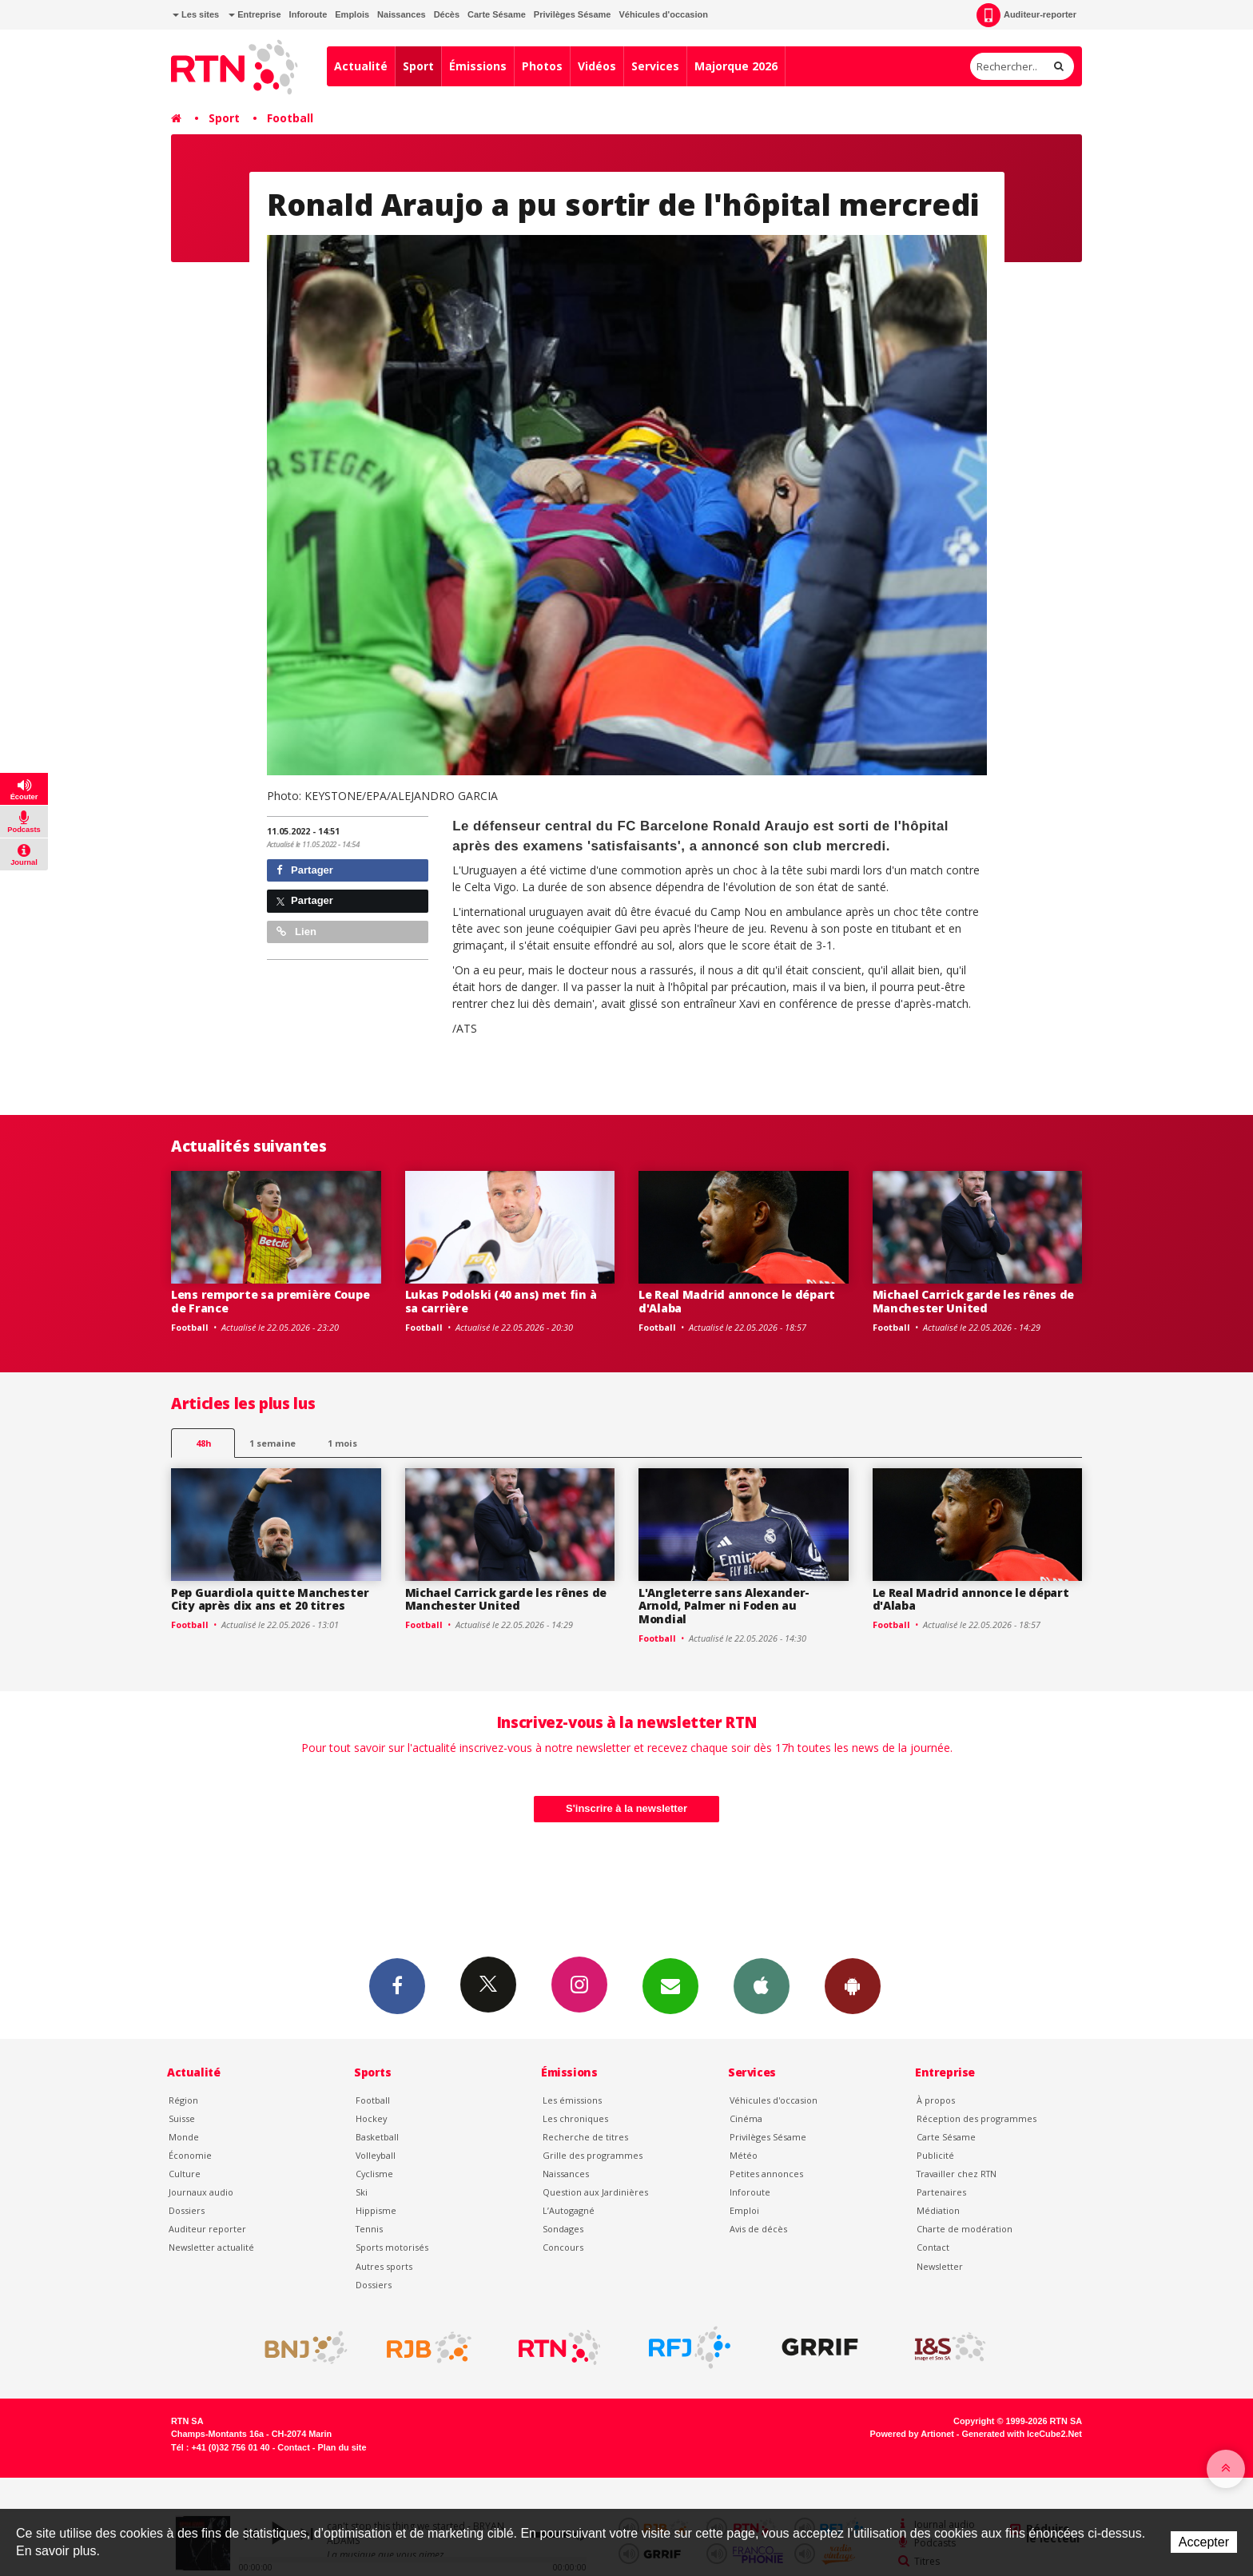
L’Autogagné (569, 2210)
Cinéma (746, 2118)
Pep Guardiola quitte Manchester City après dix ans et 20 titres (269, 1599)
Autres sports (384, 2266)
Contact (933, 2247)
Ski (362, 2192)
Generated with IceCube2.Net (1022, 2434)
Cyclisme (374, 2173)
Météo (744, 2155)
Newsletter (940, 2266)
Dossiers (187, 2210)
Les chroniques (575, 2118)
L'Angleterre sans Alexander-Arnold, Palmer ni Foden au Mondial (723, 1606)
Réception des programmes (976, 2118)
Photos (542, 66)
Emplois (352, 14)
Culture (185, 2173)
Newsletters (670, 1985)
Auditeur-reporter (1026, 15)
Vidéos (597, 66)
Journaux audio (201, 2192)
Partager (304, 870)
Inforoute (308, 14)
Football (290, 117)
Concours (563, 2247)
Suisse (182, 2118)
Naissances (401, 14)
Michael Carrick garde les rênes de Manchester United (973, 1301)
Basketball (377, 2137)
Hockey (371, 2118)
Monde (184, 2137)
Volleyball (376, 2155)
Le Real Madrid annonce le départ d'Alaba (736, 1301)
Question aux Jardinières (595, 2192)
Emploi (744, 2210)
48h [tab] (203, 1443)
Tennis (369, 2229)
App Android (853, 1985)
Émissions (478, 66)
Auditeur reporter (207, 2229)
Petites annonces (766, 2173)
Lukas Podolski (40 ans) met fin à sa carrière (501, 1301)
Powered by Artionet (912, 2434)
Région (183, 2100)
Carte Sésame (496, 14)
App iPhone (762, 1985)
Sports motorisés (392, 2247)
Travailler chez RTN (956, 2173)
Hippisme (376, 2210)
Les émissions (572, 2100)
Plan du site (341, 2447)
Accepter (1204, 2542)
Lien (296, 932)
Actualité (361, 66)
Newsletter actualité (211, 2247)
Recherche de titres (585, 2137)
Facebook (397, 1985)
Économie (190, 2155)
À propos (936, 2100)
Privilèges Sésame (572, 14)
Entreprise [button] (254, 14)
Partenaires (941, 2192)
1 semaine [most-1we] (272, 1443)
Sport (418, 66)
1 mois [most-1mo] (342, 1443)
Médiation (938, 2210)
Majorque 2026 (736, 66)
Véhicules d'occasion (663, 14)
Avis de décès (758, 2229)
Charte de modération (964, 2229)
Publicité (935, 2155)
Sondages (563, 2229)
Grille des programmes (592, 2155)
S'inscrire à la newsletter (626, 1808)
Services (655, 66)
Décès (446, 14)
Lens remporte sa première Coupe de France (270, 1301)
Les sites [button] (196, 14)
